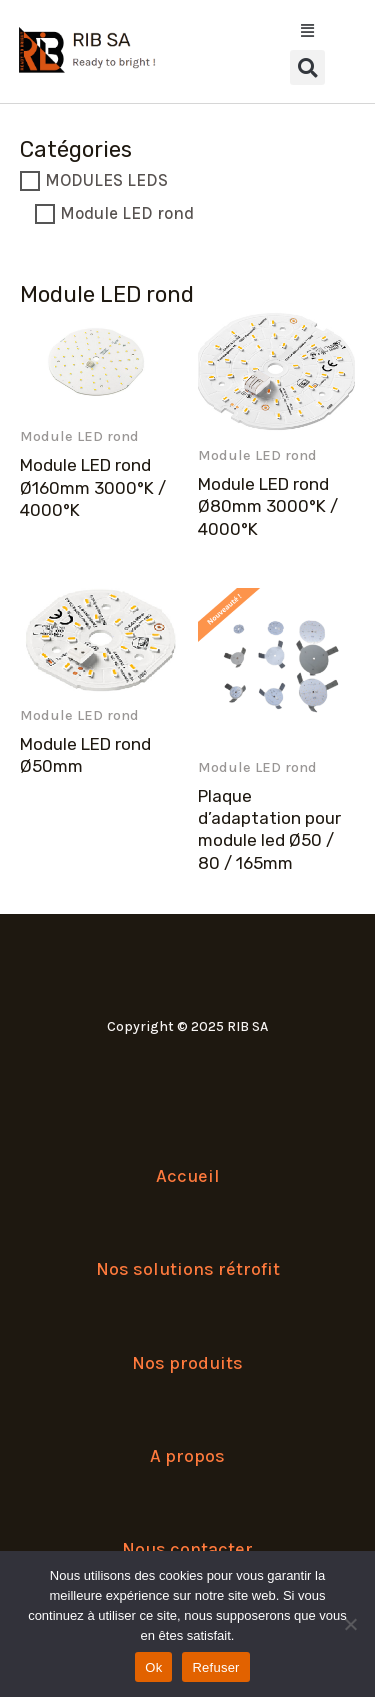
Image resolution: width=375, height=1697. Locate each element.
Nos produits (187, 1363)
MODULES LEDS (106, 180)
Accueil (188, 1176)
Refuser (215, 1667)
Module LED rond (127, 213)
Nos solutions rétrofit (188, 1269)
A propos (187, 1456)
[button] (307, 67)
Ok (153, 1667)
